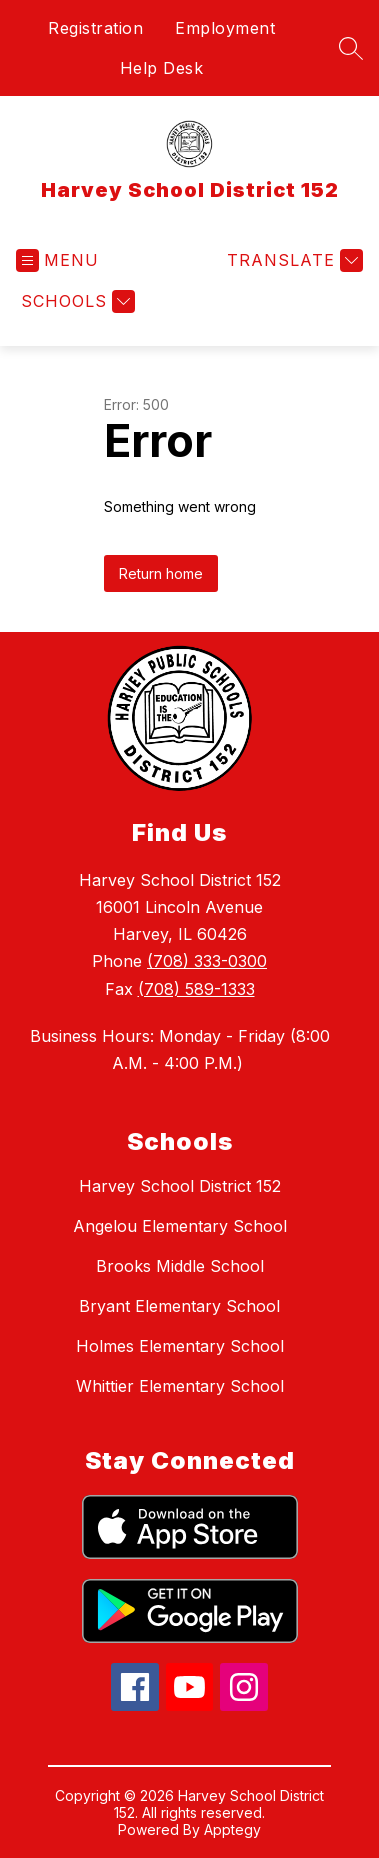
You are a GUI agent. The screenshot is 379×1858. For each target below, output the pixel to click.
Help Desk (162, 68)
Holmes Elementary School (180, 1346)
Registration (95, 28)
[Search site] (351, 48)
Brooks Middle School (180, 1266)
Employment (225, 28)
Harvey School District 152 (180, 1186)
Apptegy (232, 1829)
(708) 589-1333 (196, 989)
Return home (161, 573)
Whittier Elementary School (180, 1386)
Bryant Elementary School (179, 1306)
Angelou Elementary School (180, 1226)
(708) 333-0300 (207, 961)
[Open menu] (57, 260)
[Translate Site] (292, 260)
